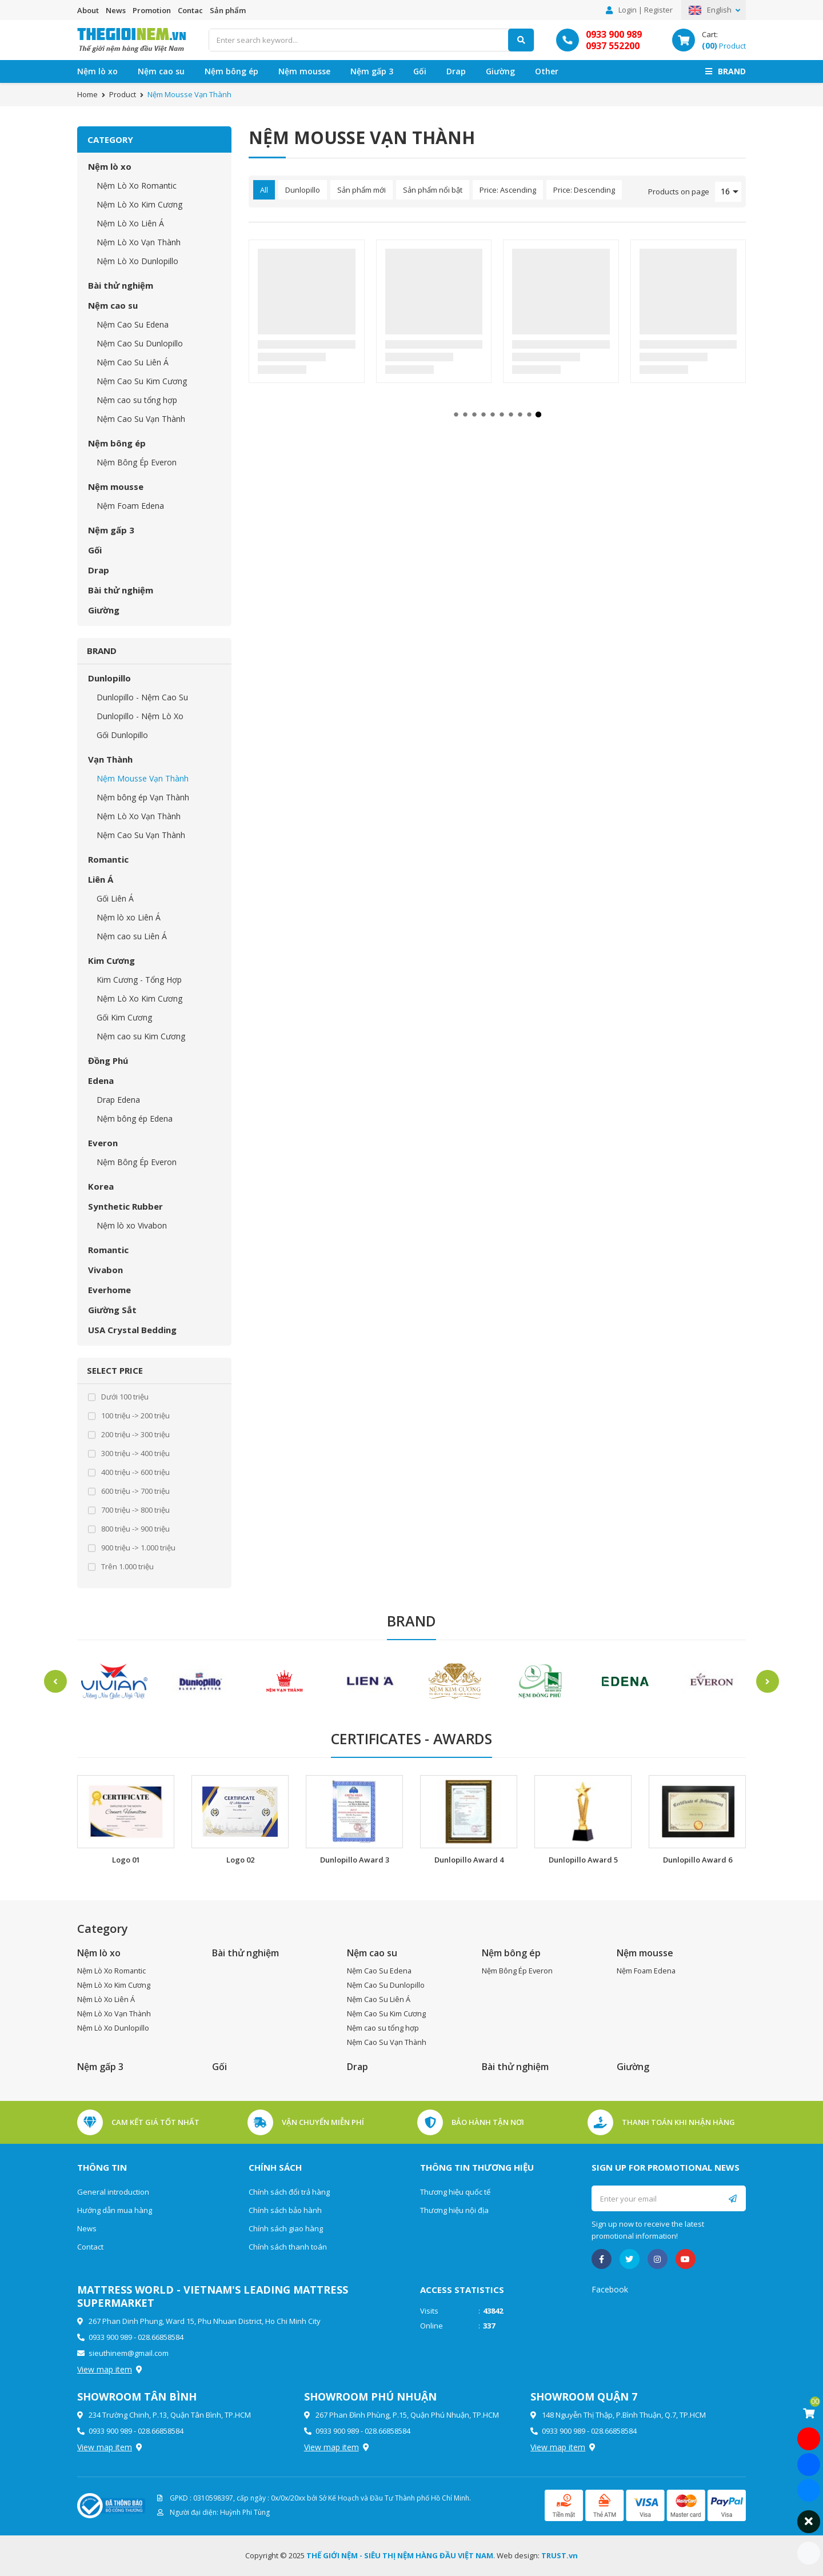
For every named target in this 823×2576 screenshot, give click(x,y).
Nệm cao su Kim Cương (141, 1036)
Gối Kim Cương (124, 1017)
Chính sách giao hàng (286, 2228)
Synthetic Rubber (125, 1206)
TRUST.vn (559, 2555)
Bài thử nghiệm (120, 285)
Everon (103, 1143)
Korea (101, 1186)
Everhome (109, 1289)
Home (87, 94)
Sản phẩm (228, 10)
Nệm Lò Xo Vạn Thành (139, 242)
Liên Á (100, 879)
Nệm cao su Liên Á (132, 936)
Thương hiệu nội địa (454, 2210)
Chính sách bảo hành (285, 2210)
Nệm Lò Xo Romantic (137, 185)
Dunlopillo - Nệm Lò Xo (140, 716)
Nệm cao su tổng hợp (137, 399)
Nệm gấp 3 (371, 71)
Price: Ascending (508, 190)
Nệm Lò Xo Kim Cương (139, 204)
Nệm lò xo (97, 71)
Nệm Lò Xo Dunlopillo (137, 261)
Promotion (152, 10)
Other (546, 71)
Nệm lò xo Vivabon (132, 1225)
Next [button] (774, 1681)
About (88, 10)
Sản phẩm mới (361, 190)
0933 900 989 (614, 34)
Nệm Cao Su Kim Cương (142, 381)
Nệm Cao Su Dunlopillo (140, 343)
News (116, 10)
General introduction (113, 2192)
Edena (101, 1080)
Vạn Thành (110, 759)
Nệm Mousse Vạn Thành (143, 778)
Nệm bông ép (231, 71)
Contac (190, 10)
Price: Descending (584, 190)
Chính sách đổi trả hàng (289, 2192)
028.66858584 (160, 2337)
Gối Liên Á (115, 898)
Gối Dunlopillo (122, 734)
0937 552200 (613, 45)
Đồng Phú (108, 1060)
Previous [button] (48, 1681)
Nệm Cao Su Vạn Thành (141, 418)
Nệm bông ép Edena (135, 1118)
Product (122, 94)
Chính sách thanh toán (288, 2247)
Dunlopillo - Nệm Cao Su (142, 697)
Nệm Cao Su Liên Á (133, 362)
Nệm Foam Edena (130, 505)
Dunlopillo (109, 678)
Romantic (108, 859)
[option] (114, 1681)
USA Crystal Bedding (132, 1329)
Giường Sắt (112, 1309)
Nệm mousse (304, 71)
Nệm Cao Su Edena (133, 324)
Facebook (610, 2289)
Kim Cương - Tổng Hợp (139, 979)
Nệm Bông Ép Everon (137, 462)
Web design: (518, 2555)
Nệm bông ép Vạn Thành (143, 797)
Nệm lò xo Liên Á (129, 917)
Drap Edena (118, 1099)
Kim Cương (111, 960)
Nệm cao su (161, 71)
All (264, 190)
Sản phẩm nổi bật (432, 190)
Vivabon (105, 1269)
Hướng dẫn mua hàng (114, 2210)
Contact (90, 2247)
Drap (456, 71)
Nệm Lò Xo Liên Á (130, 223)
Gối (419, 71)
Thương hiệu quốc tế (455, 2192)
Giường (500, 71)
